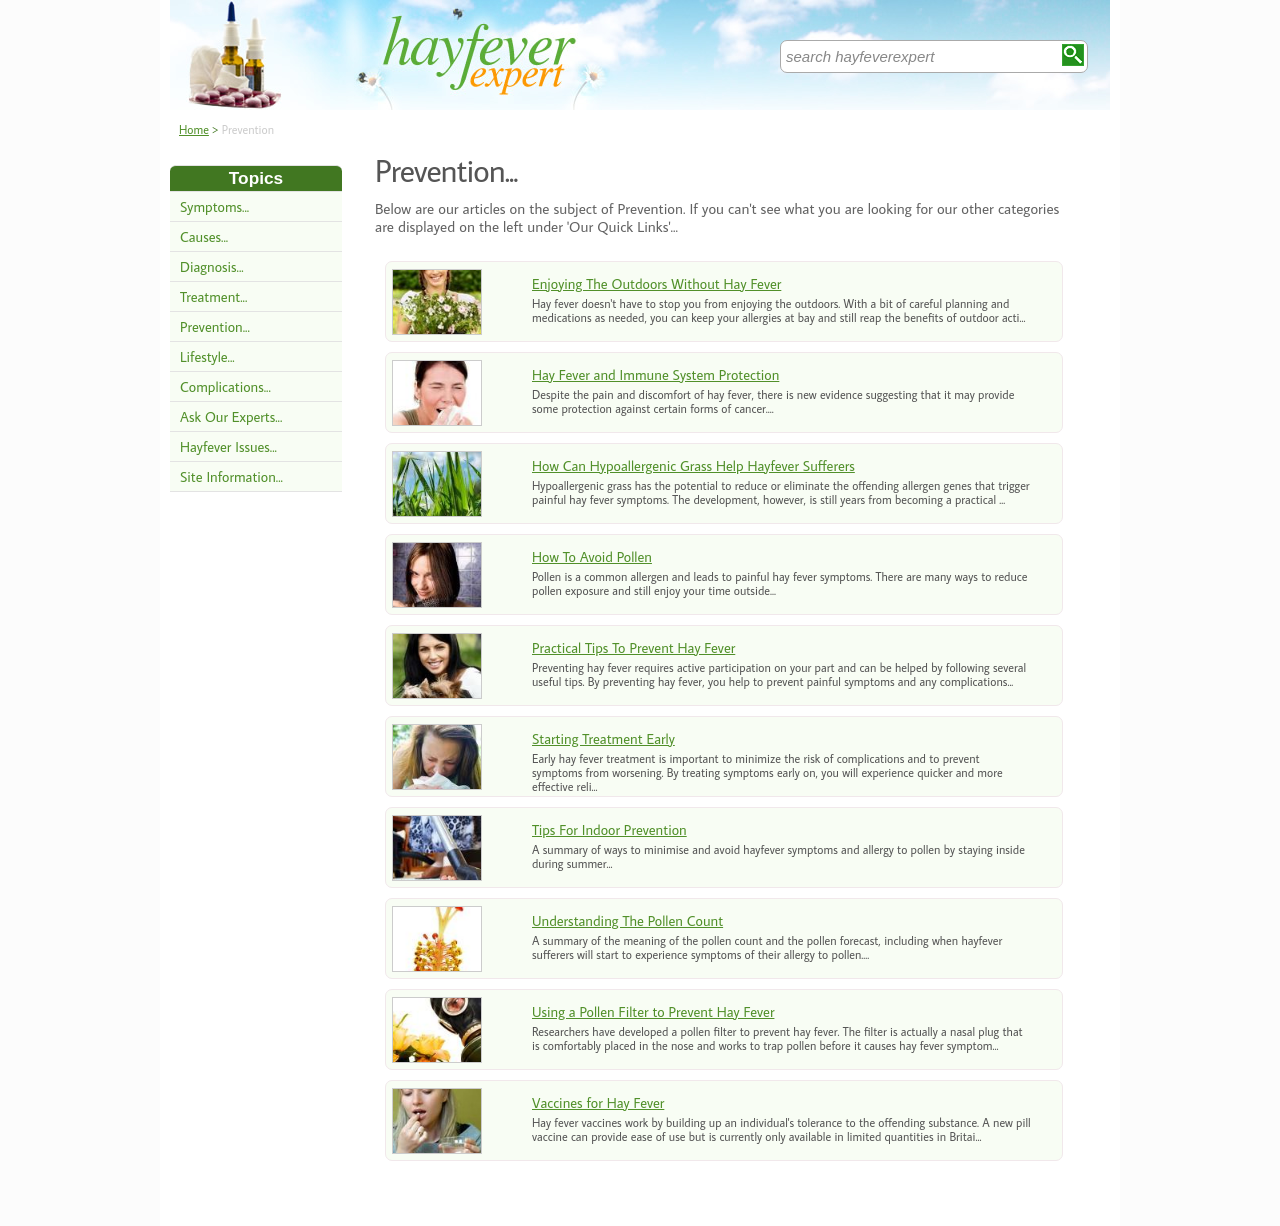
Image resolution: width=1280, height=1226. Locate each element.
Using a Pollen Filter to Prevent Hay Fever (653, 1011)
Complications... (225, 386)
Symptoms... (214, 206)
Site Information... (231, 476)
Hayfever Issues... (228, 446)
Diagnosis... (212, 266)
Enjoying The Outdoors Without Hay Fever (656, 283)
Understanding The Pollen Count (627, 920)
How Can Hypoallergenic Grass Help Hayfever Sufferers (693, 465)
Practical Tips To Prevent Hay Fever (633, 647)
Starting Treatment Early (603, 738)
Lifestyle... (207, 356)
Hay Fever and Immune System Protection (655, 374)
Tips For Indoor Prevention (609, 829)
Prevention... (215, 326)
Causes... (204, 236)
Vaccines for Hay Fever (598, 1102)
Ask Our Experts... (231, 416)
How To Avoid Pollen (592, 556)
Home (194, 129)
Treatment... (213, 296)
